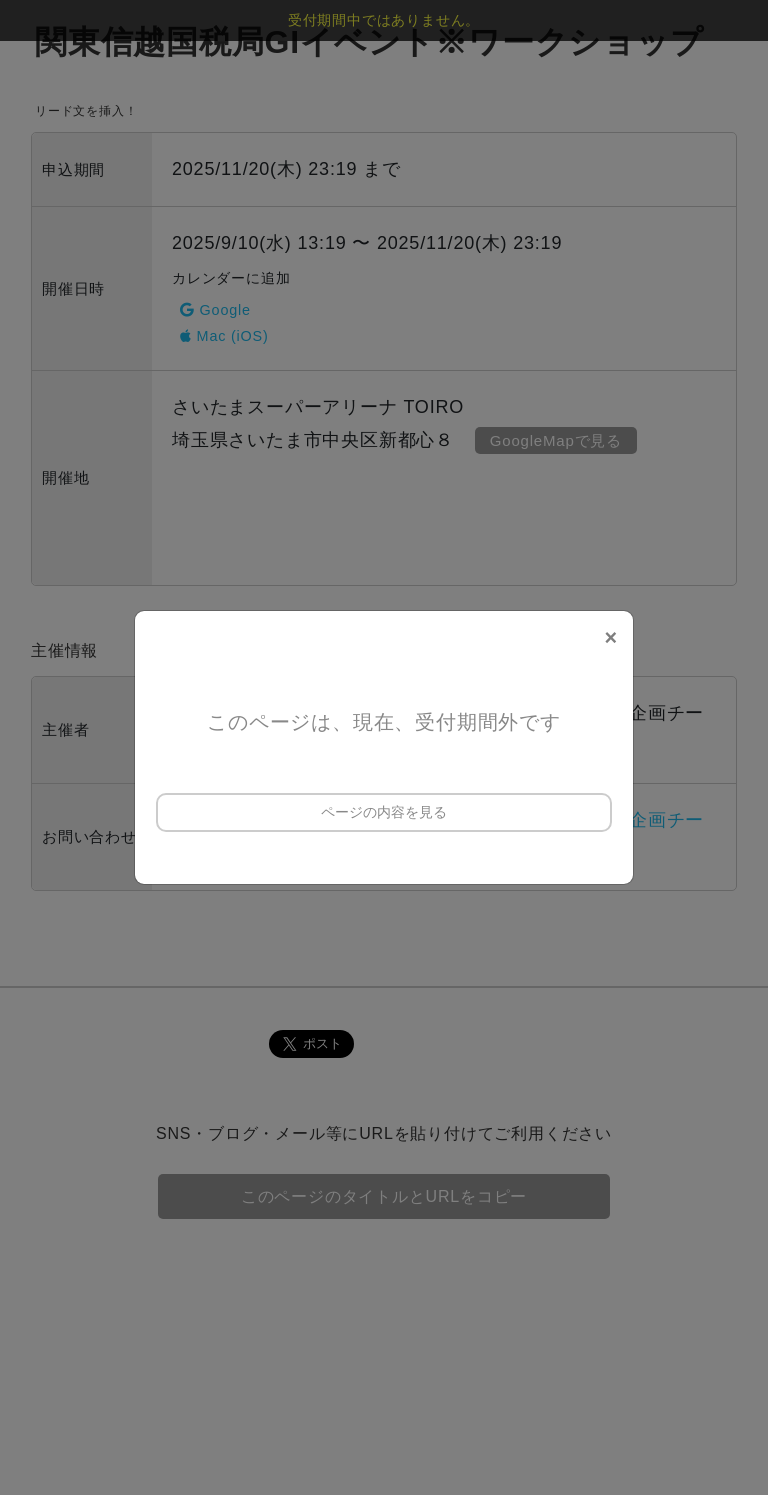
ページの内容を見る (384, 812)
